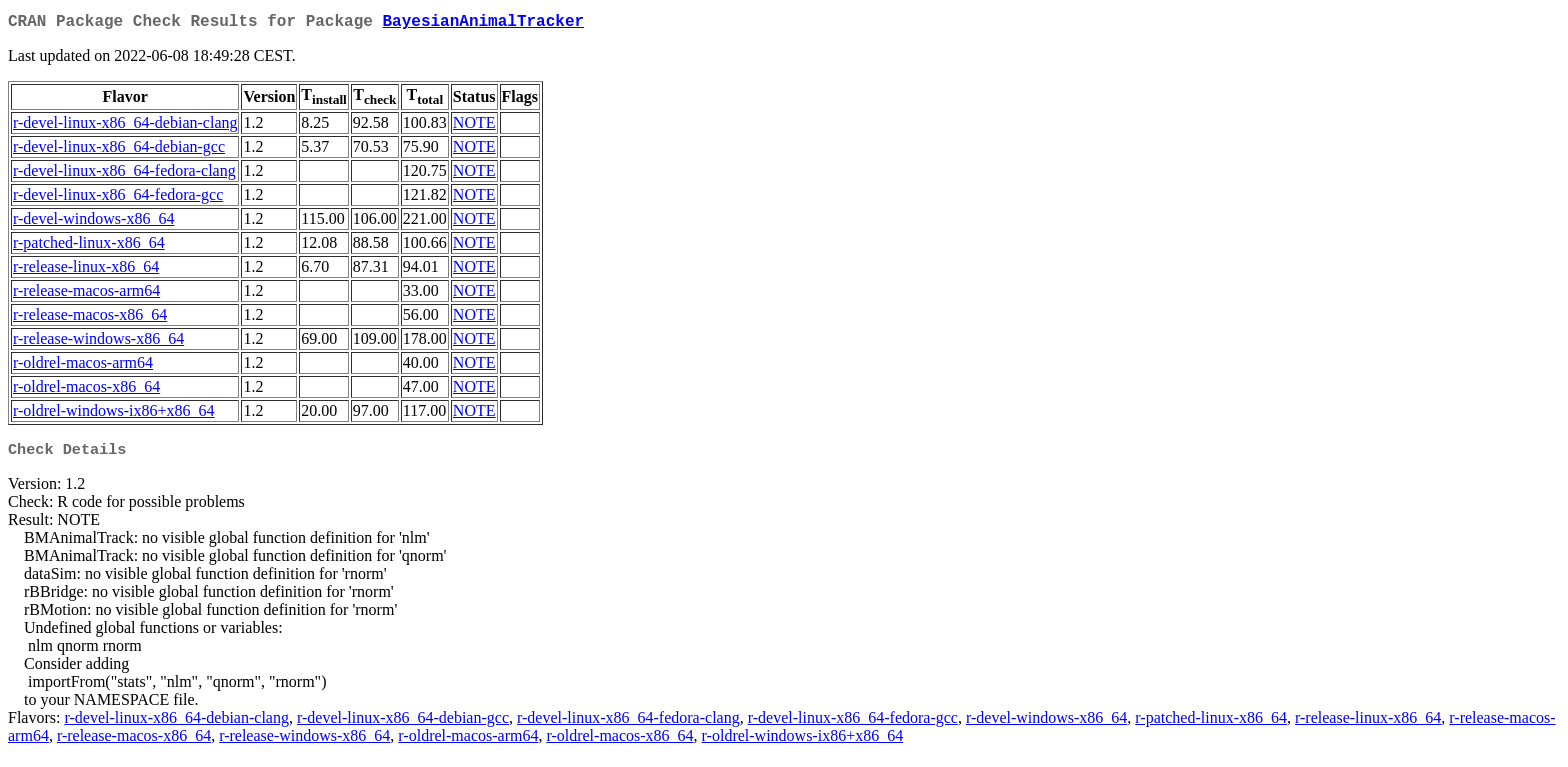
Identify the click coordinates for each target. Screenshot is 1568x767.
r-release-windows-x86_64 (98, 342)
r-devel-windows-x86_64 (93, 222)
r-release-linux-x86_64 (86, 270)
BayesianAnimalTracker (483, 24)
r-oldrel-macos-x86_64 (86, 390)
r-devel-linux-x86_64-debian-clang (125, 126)
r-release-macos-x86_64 (90, 318)
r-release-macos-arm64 (86, 294)
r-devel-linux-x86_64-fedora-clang (124, 174)
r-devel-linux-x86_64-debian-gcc (119, 150)
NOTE (474, 126)
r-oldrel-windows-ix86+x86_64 (114, 414)
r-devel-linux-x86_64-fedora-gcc (118, 198)
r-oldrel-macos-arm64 (83, 366)
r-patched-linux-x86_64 (89, 246)
